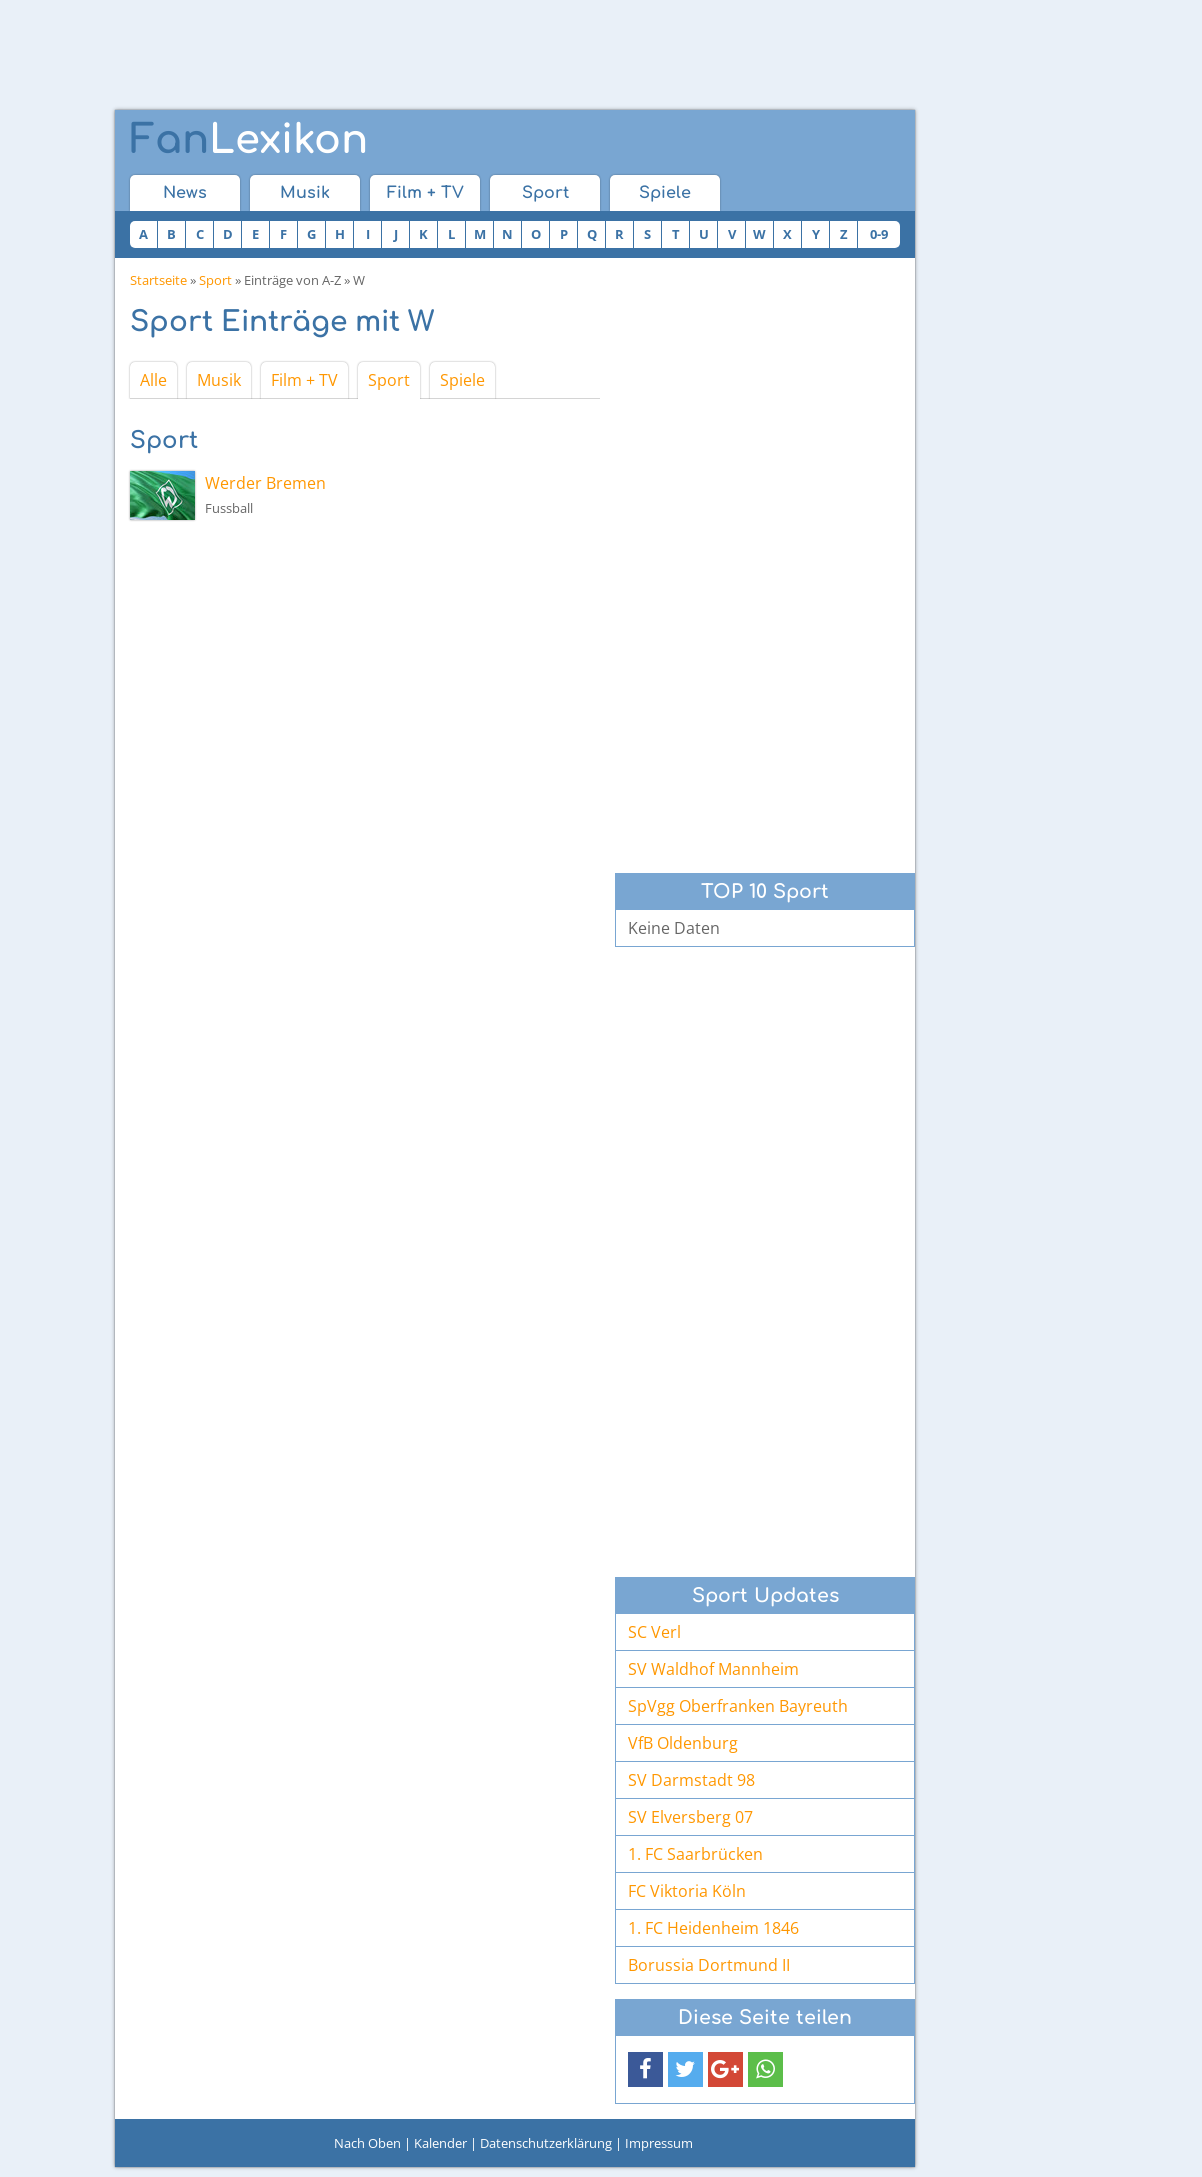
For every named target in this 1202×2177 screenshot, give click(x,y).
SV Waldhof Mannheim (713, 1669)
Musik (305, 193)
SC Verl (654, 1632)
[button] (645, 2069)
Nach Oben (367, 2143)
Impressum (659, 2143)
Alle (153, 380)
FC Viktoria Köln (687, 1891)
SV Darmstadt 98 (691, 1780)
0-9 (879, 234)
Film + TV (425, 193)
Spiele (665, 193)
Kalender (440, 2143)
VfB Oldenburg (683, 1743)
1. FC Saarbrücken (695, 1854)
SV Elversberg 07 (690, 1817)
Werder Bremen (265, 483)
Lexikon (249, 140)
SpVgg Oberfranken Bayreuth (738, 1706)
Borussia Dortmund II (709, 1965)
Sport (545, 193)
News (185, 193)
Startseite (158, 280)
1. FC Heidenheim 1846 (713, 1928)
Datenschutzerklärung (546, 2143)
